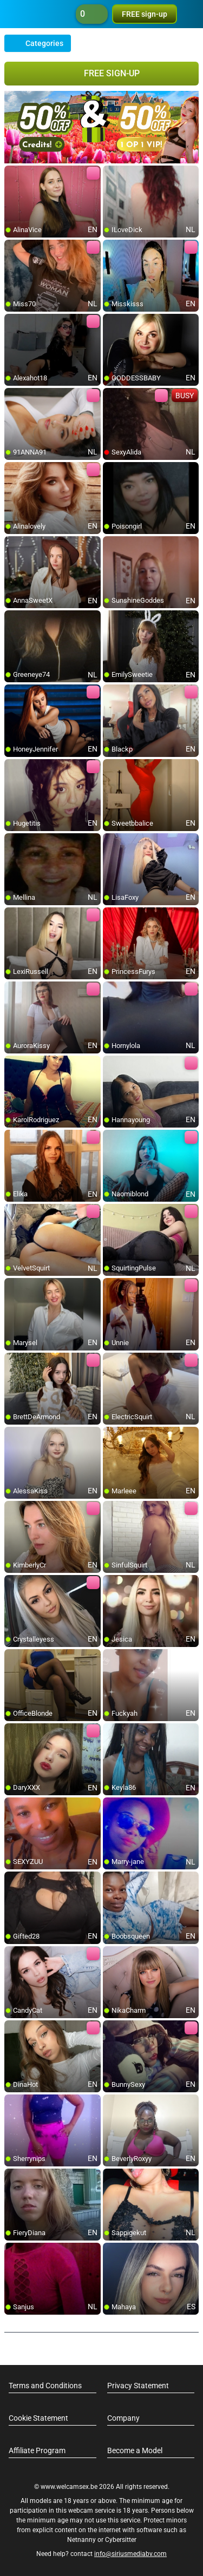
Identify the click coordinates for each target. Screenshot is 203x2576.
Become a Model (134, 2450)
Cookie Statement (38, 2418)
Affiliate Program (37, 2450)
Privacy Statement (138, 2385)
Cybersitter (120, 2540)
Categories (37, 43)
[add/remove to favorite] (13, 174)
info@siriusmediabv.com (130, 2554)
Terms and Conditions (45, 2385)
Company (123, 2418)
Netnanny (82, 2540)
